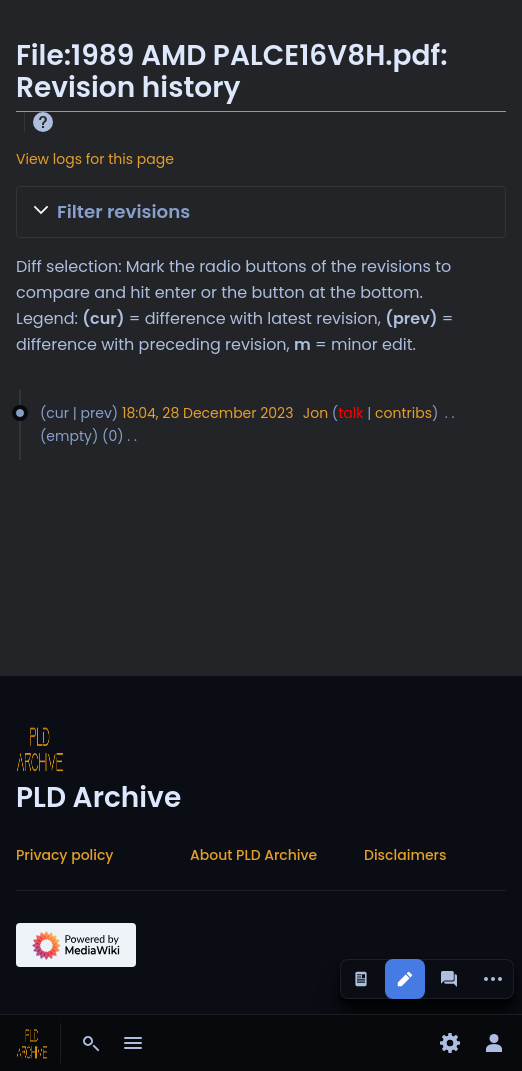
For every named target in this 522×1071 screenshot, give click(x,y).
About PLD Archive (253, 855)
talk (350, 413)
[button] (261, 212)
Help (43, 122)
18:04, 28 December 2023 (207, 413)
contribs (403, 413)
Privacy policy (65, 855)
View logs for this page (95, 159)
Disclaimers (405, 855)
